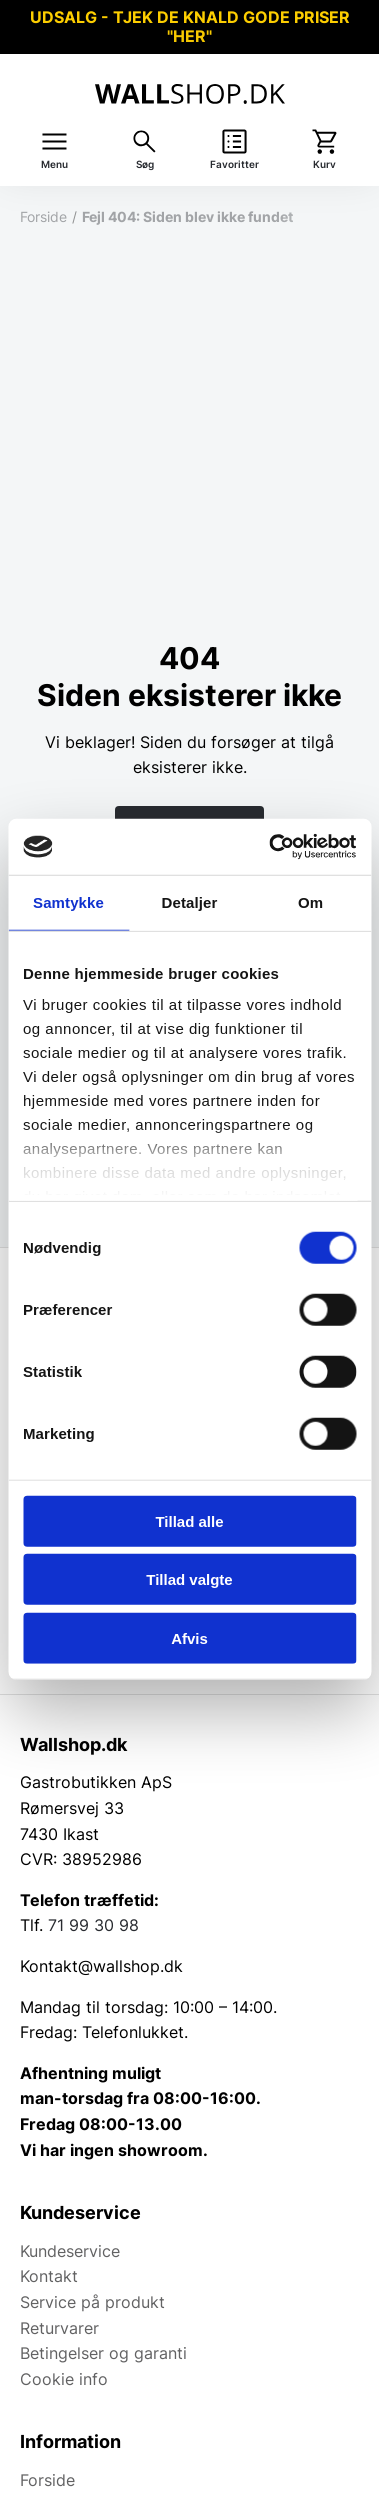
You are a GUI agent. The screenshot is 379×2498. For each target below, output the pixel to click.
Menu (54, 164)
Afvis (189, 1637)
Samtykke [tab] (68, 901)
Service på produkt (92, 2302)
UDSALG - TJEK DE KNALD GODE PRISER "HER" (190, 26)
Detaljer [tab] (190, 901)
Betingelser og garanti (103, 2353)
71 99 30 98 (93, 1925)
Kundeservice (70, 2251)
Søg (145, 164)
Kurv (324, 164)
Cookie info (64, 2379)
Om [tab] (310, 901)
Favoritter (234, 164)
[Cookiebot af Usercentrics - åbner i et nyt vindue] (270, 847)
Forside (43, 216)
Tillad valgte (189, 1579)
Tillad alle (189, 1520)
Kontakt (49, 2276)
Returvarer (59, 2328)
